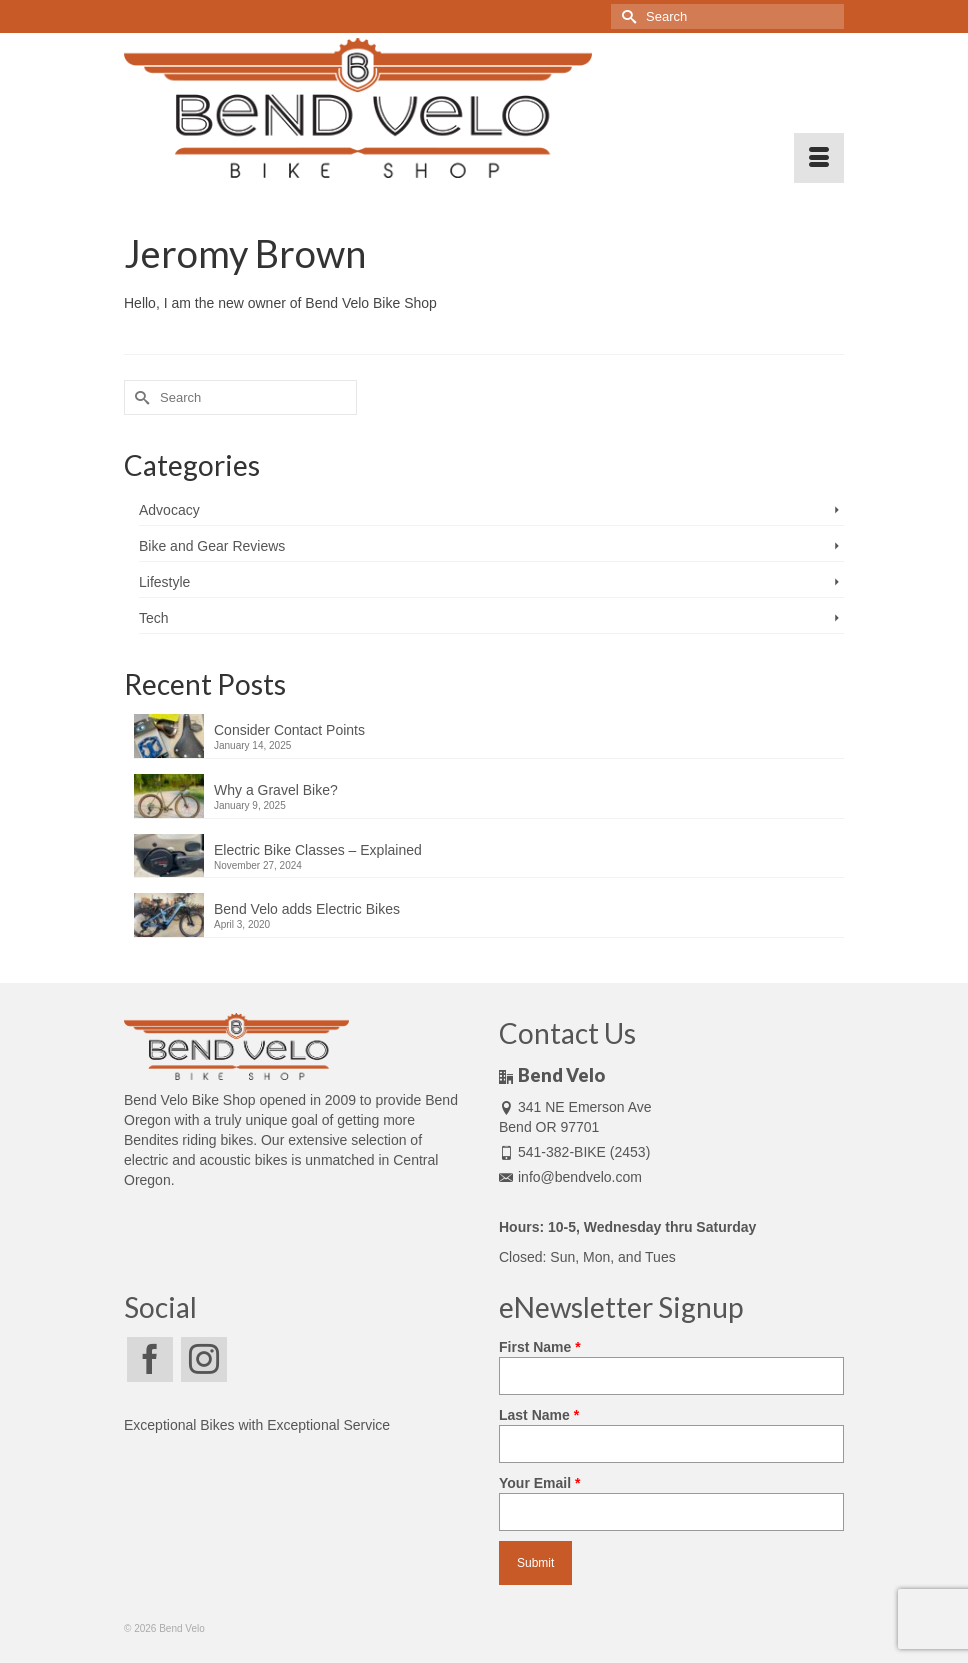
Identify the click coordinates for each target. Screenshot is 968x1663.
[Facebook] (150, 1359)
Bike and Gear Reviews (212, 546)
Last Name (671, 1429)
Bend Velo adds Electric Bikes (307, 909)
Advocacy (169, 510)
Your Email (671, 1497)
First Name (671, 1361)
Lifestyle (164, 582)
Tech (154, 618)
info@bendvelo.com (570, 1177)
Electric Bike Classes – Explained (318, 850)
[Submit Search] (626, 16)
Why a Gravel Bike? (276, 790)
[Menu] (819, 158)
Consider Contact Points (289, 730)
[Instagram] (204, 1359)
